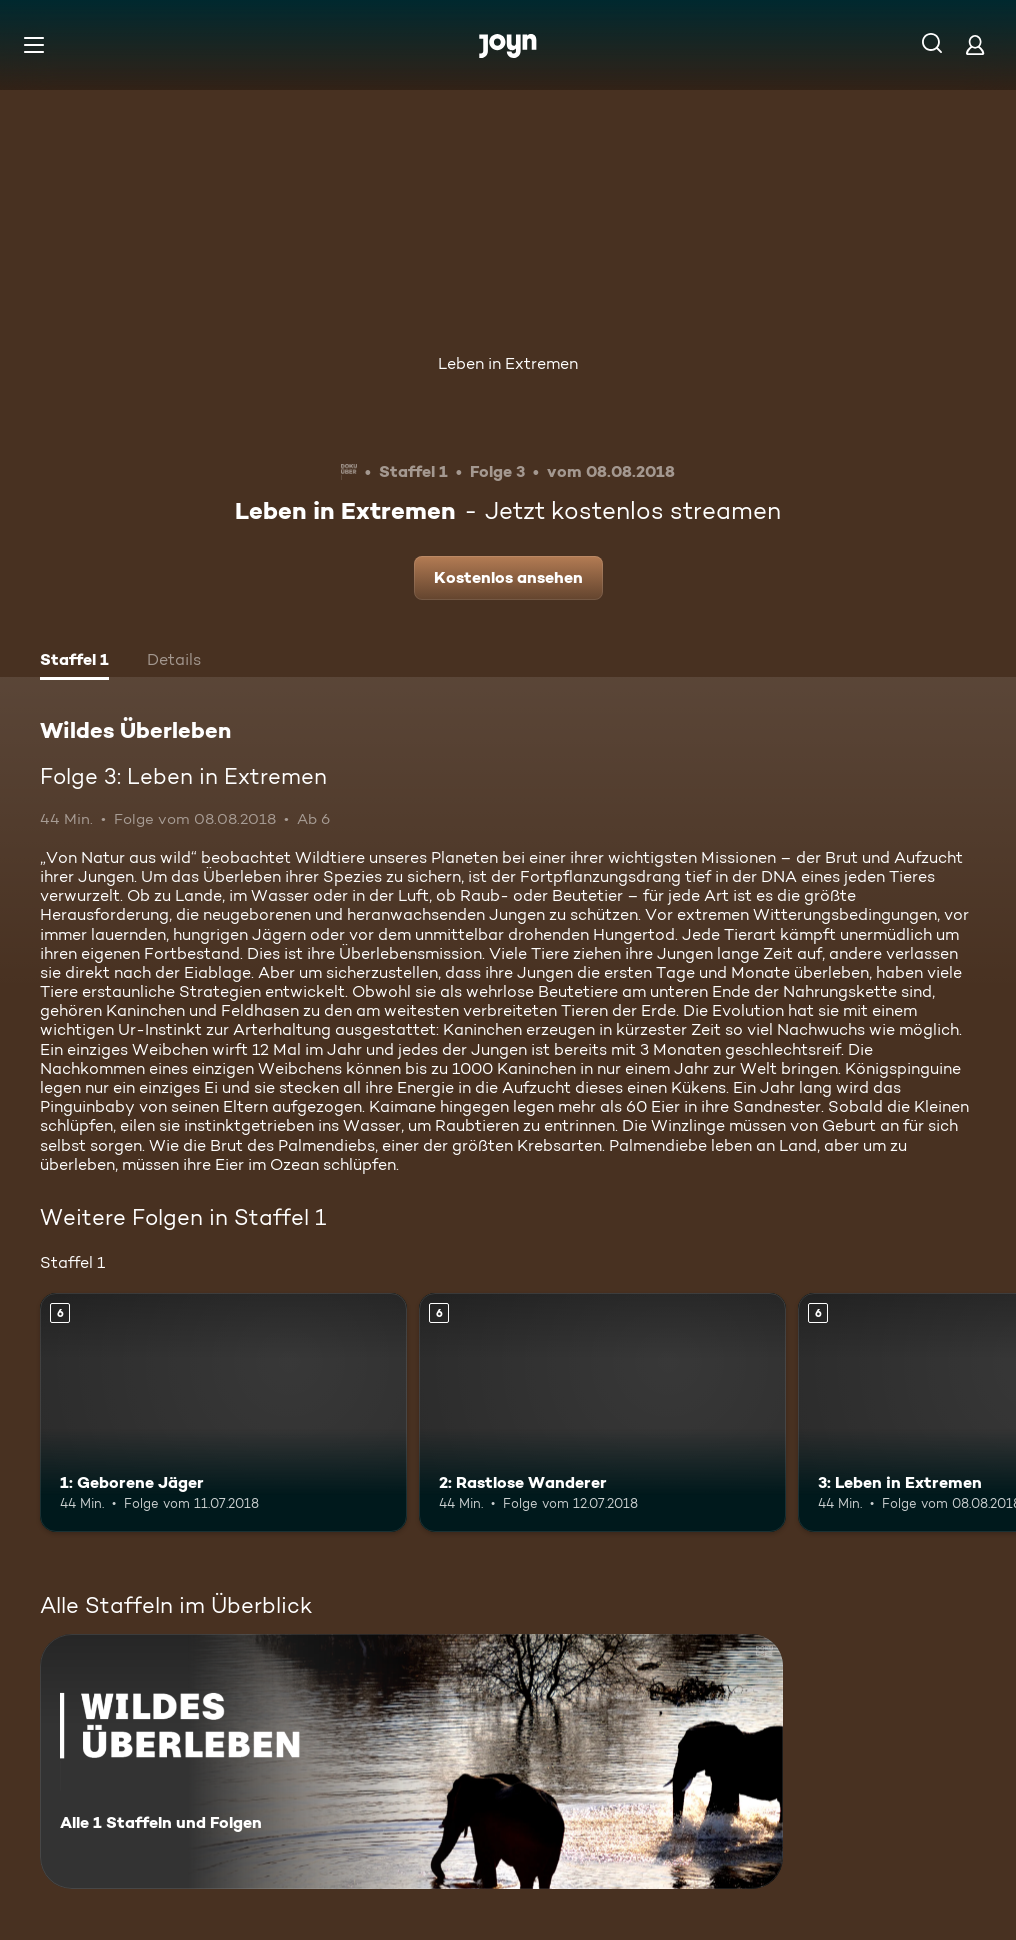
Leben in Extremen (508, 363)
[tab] (74, 662)
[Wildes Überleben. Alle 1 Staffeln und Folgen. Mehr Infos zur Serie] (411, 1761)
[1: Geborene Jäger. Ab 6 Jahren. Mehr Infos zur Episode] (223, 1412)
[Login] (975, 44)
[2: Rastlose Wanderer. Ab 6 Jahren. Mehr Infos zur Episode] (602, 1412)
